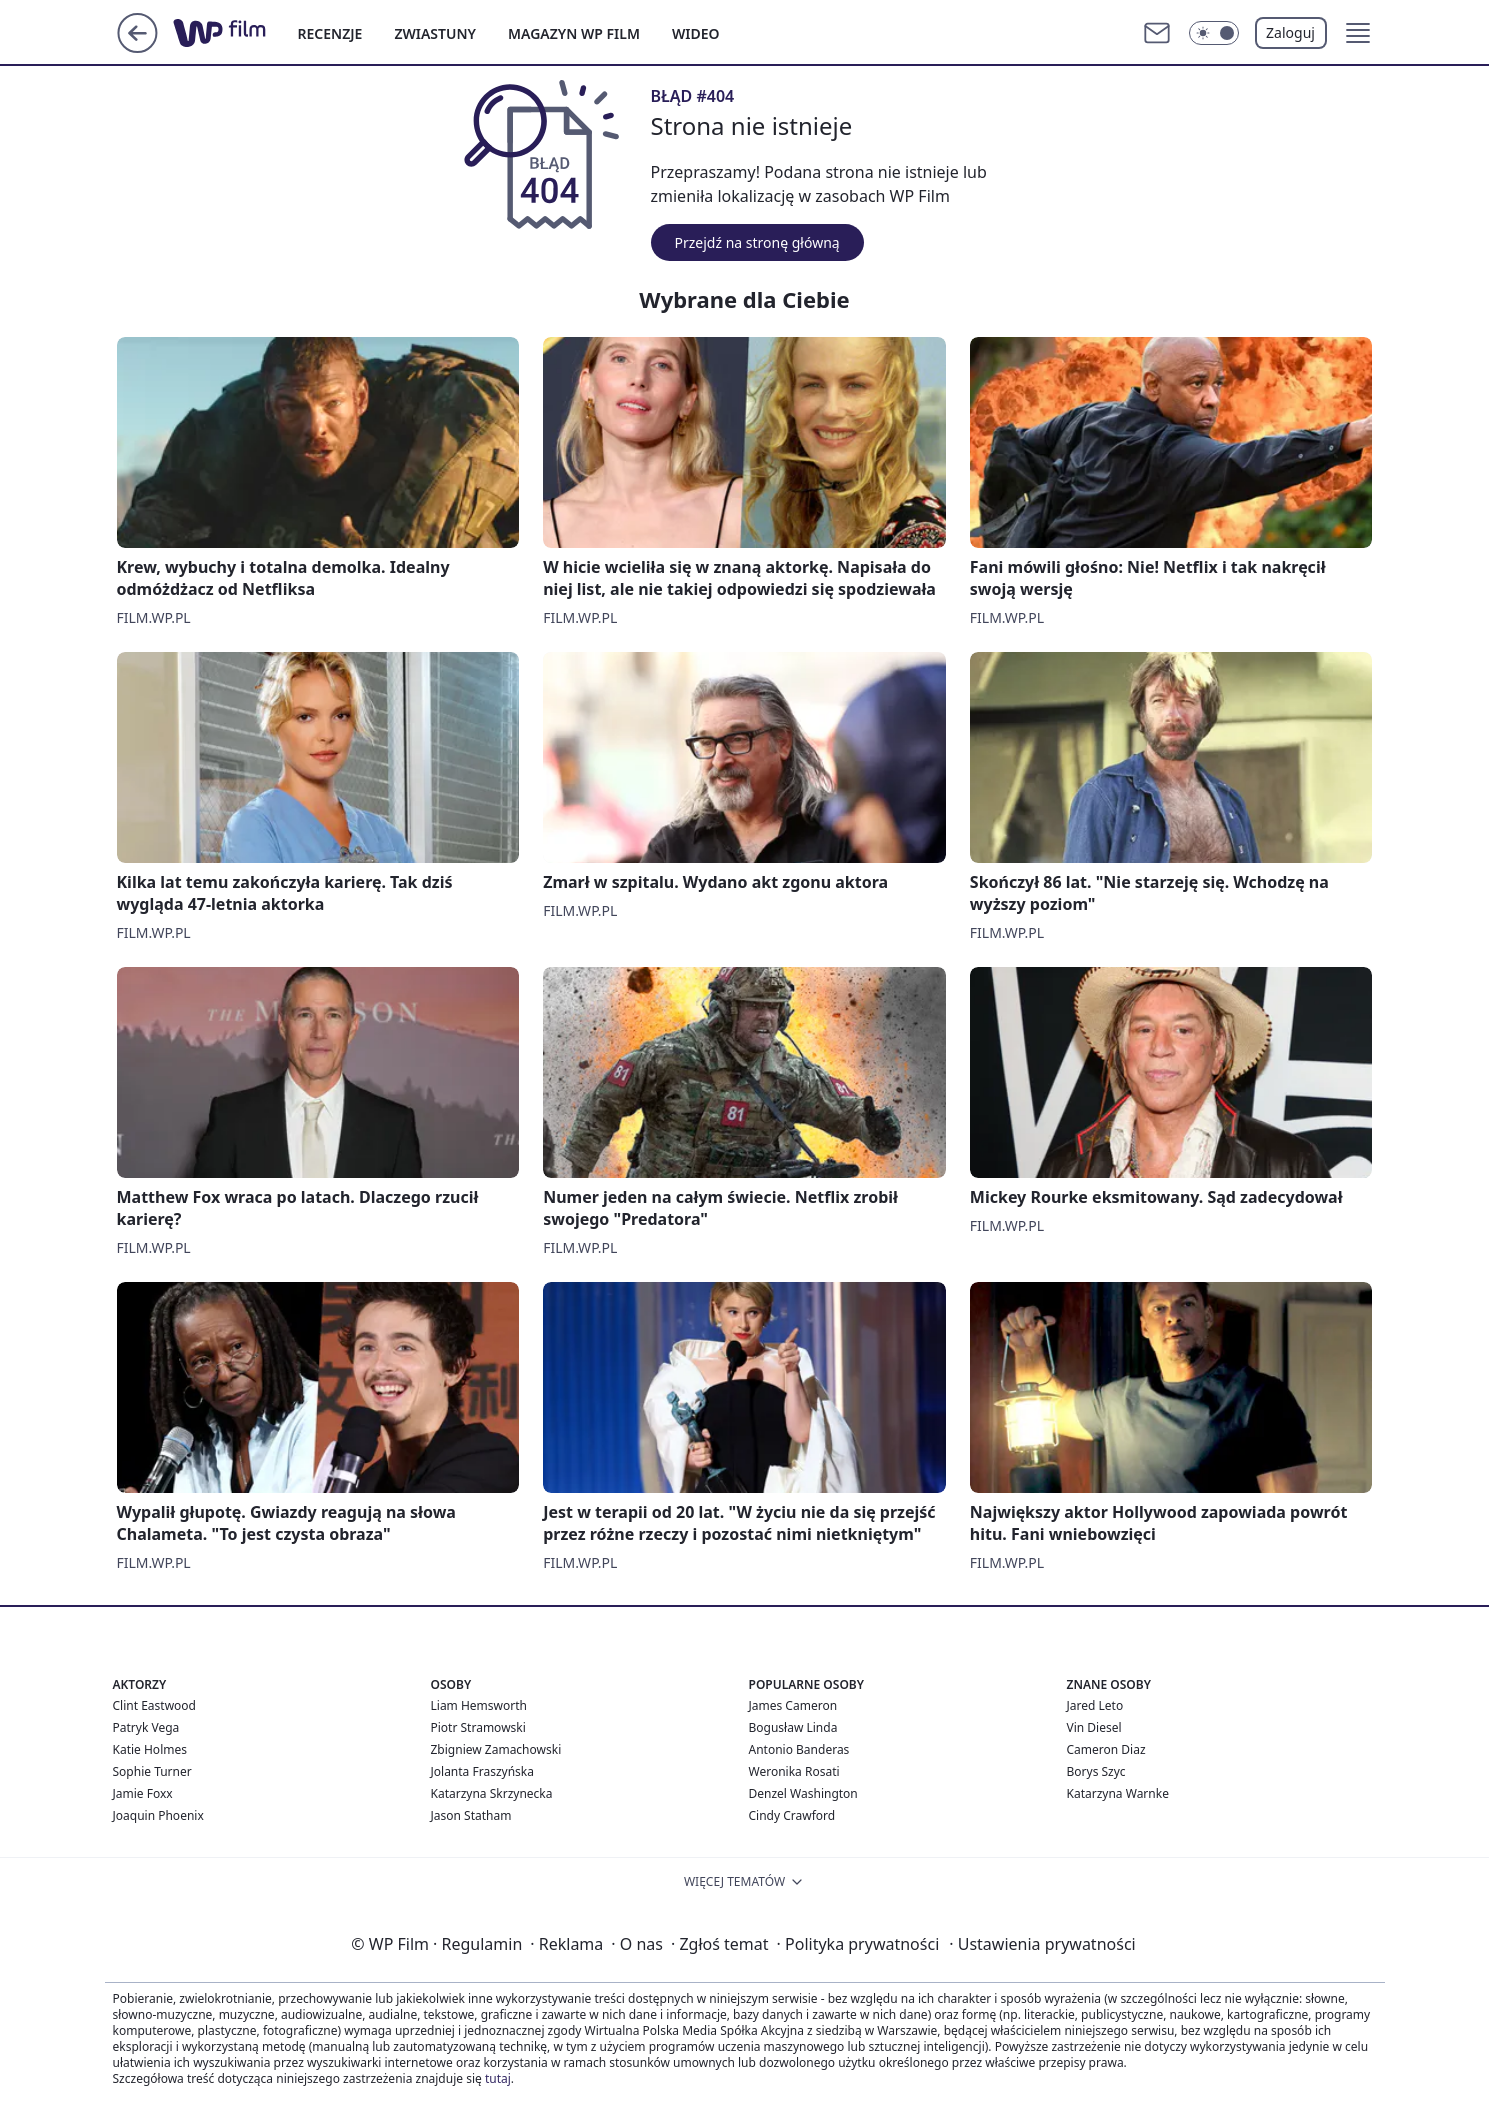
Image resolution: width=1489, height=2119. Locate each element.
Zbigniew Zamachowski (496, 1749)
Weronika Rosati (794, 1771)
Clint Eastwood (154, 1705)
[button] (1358, 33)
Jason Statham (471, 1815)
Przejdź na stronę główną (757, 242)
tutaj (498, 2078)
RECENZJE (330, 33)
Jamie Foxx (143, 1793)
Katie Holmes (150, 1749)
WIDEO (696, 33)
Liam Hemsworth (479, 1705)
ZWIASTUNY (435, 33)
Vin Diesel (1094, 1727)
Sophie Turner (152, 1771)
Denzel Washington (803, 1793)
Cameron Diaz (1106, 1749)
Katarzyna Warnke (1118, 1793)
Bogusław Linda (793, 1727)
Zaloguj (1290, 32)
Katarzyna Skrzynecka (492, 1793)
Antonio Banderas (799, 1749)
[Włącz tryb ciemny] (1214, 33)
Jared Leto (1095, 1705)
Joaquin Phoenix (158, 1815)
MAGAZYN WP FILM (574, 33)
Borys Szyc (1096, 1771)
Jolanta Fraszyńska (482, 1771)
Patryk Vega (146, 1727)
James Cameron (793, 1705)
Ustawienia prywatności (1042, 1944)
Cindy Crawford (792, 1815)
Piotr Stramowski (478, 1727)
